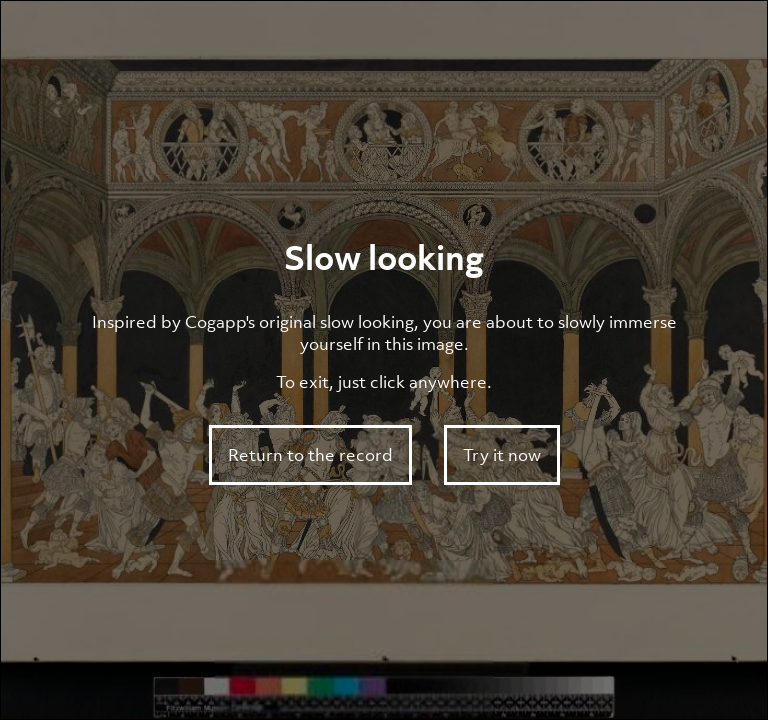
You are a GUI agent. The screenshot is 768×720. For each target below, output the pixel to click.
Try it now (502, 455)
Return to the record (310, 455)
